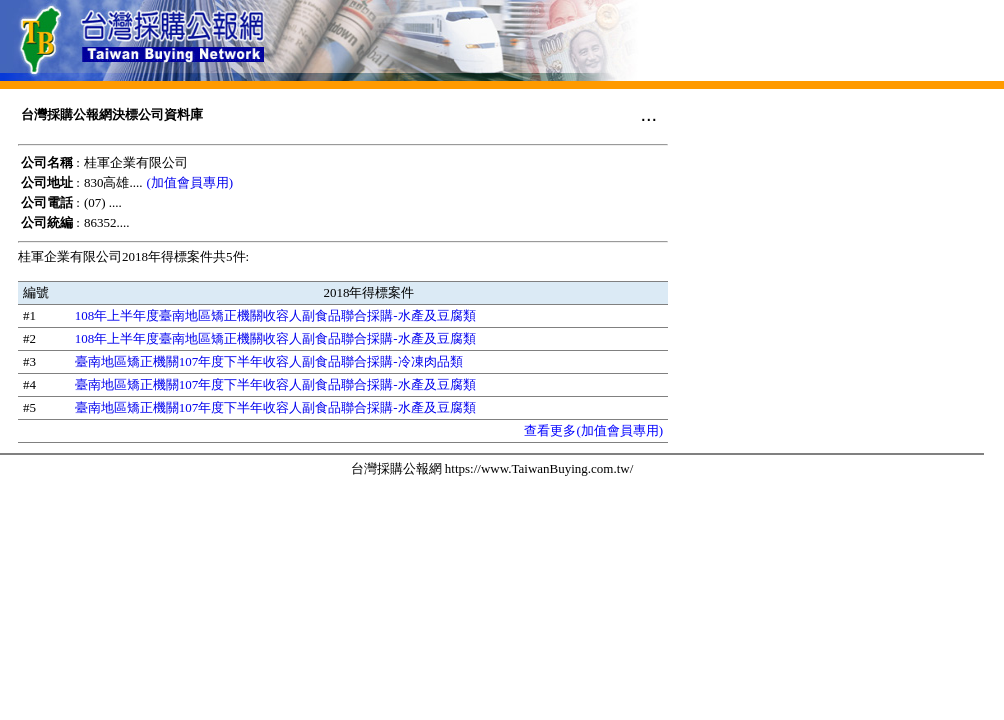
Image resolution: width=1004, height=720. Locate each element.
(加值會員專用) (189, 182)
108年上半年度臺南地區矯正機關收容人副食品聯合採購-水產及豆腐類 (275, 315)
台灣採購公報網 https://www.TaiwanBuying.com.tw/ (492, 468)
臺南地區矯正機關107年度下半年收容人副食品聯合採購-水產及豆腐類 (275, 384)
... (648, 114)
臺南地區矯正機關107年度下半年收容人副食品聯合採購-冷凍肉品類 (269, 361)
